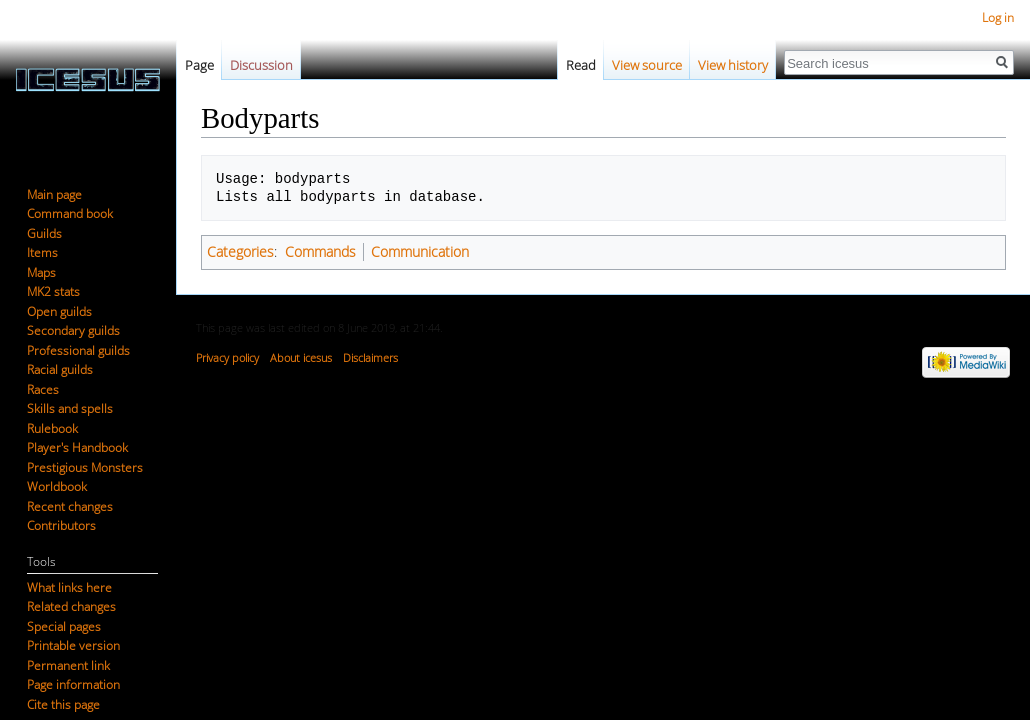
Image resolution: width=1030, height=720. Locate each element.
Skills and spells (70, 408)
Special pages (64, 626)
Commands (320, 251)
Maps (41, 272)
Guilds (44, 233)
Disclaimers (370, 357)
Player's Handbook (77, 447)
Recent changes (70, 506)
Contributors (61, 525)
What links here (69, 587)
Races (43, 389)
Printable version (73, 645)
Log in (998, 17)
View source (647, 65)
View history (733, 65)
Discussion (261, 65)
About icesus (301, 357)
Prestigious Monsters (85, 467)
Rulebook (52, 428)
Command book (70, 213)
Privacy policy (227, 357)
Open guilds (59, 311)
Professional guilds (78, 350)
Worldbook (57, 486)
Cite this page (63, 704)
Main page (54, 194)
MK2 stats (53, 291)
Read (581, 65)
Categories (240, 251)
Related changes (71, 606)
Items (42, 252)
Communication (420, 251)
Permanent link (68, 665)
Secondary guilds (73, 330)
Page (199, 65)
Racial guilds (60, 369)
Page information (73, 684)
